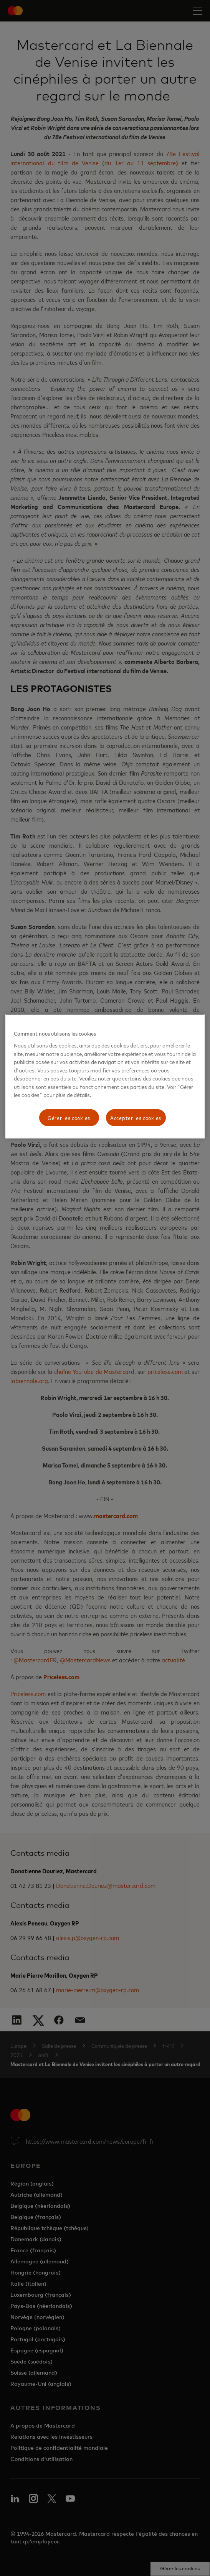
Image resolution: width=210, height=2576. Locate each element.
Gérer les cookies (69, 1117)
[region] (105, 1076)
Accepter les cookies (135, 1117)
